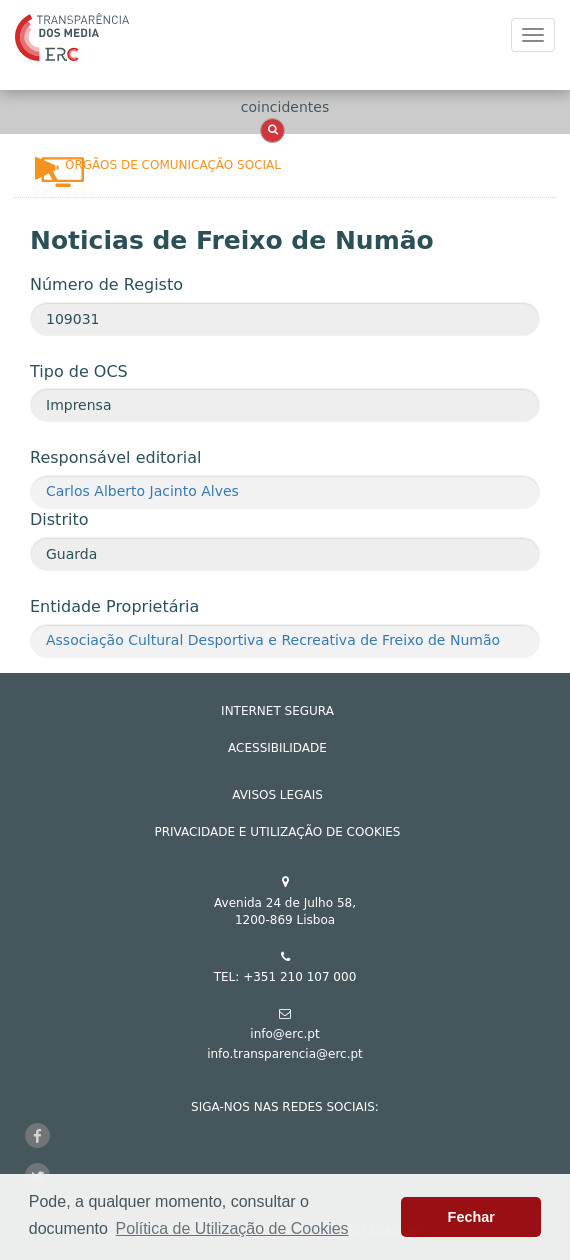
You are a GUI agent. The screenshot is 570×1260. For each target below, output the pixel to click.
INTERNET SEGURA (277, 711)
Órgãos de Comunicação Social (173, 165)
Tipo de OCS (79, 371)
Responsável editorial (115, 457)
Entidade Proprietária (114, 606)
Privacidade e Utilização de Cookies (278, 832)
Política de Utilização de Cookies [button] (232, 1228)
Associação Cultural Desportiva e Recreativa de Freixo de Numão (273, 640)
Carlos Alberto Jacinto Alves (142, 491)
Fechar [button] (471, 1217)
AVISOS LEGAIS (277, 795)
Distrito (59, 519)
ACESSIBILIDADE (277, 748)
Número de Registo (106, 284)
